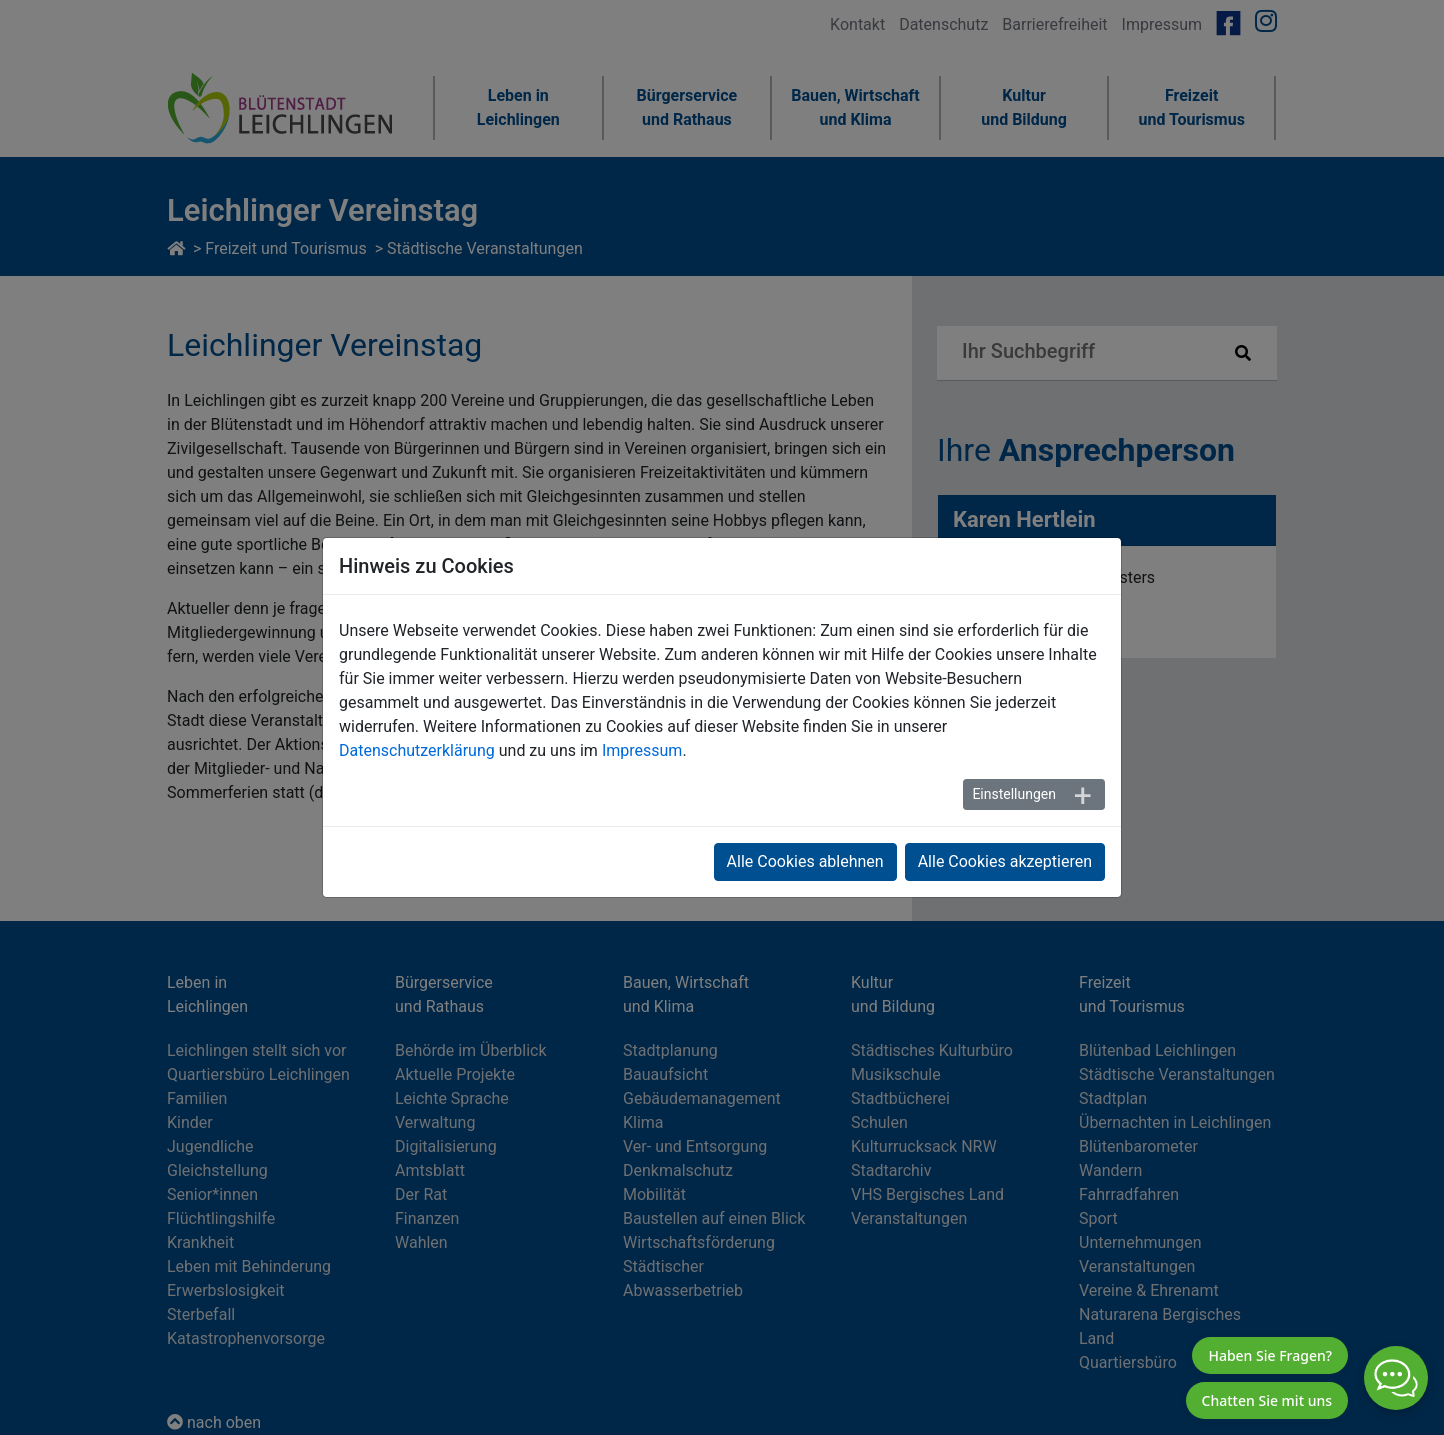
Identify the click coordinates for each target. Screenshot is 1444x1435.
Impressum (642, 750)
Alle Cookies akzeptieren (1005, 861)
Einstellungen (1014, 794)
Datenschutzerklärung (417, 750)
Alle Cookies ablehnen (805, 861)
